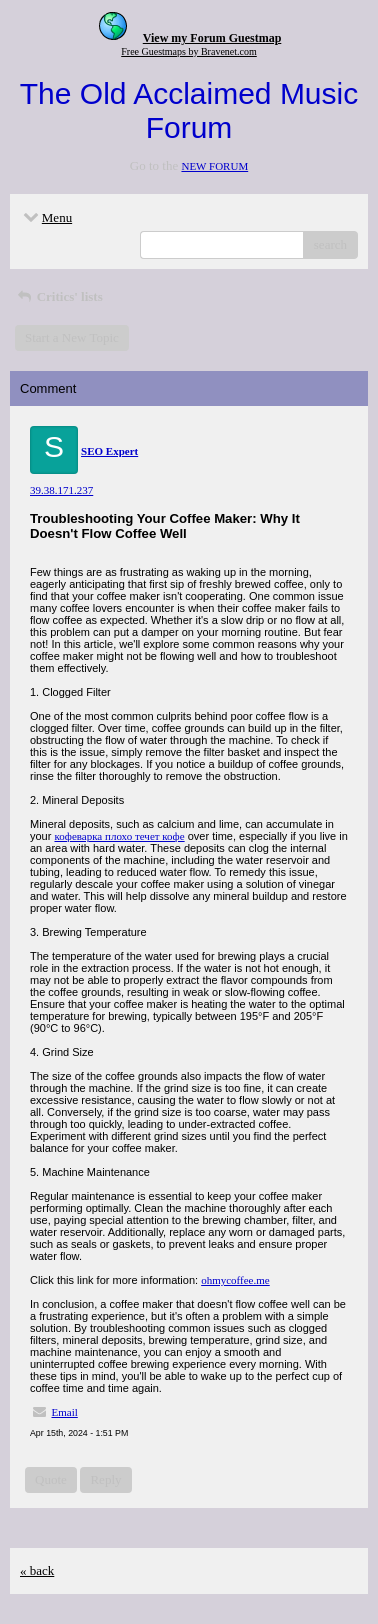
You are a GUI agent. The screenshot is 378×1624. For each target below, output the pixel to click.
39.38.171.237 (61, 490)
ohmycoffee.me (235, 1280)
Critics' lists (59, 296)
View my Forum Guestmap (212, 38)
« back (37, 1570)
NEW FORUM (214, 166)
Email (65, 1412)
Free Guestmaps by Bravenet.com (189, 51)
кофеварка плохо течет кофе (119, 836)
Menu (46, 217)
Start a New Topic (72, 337)
